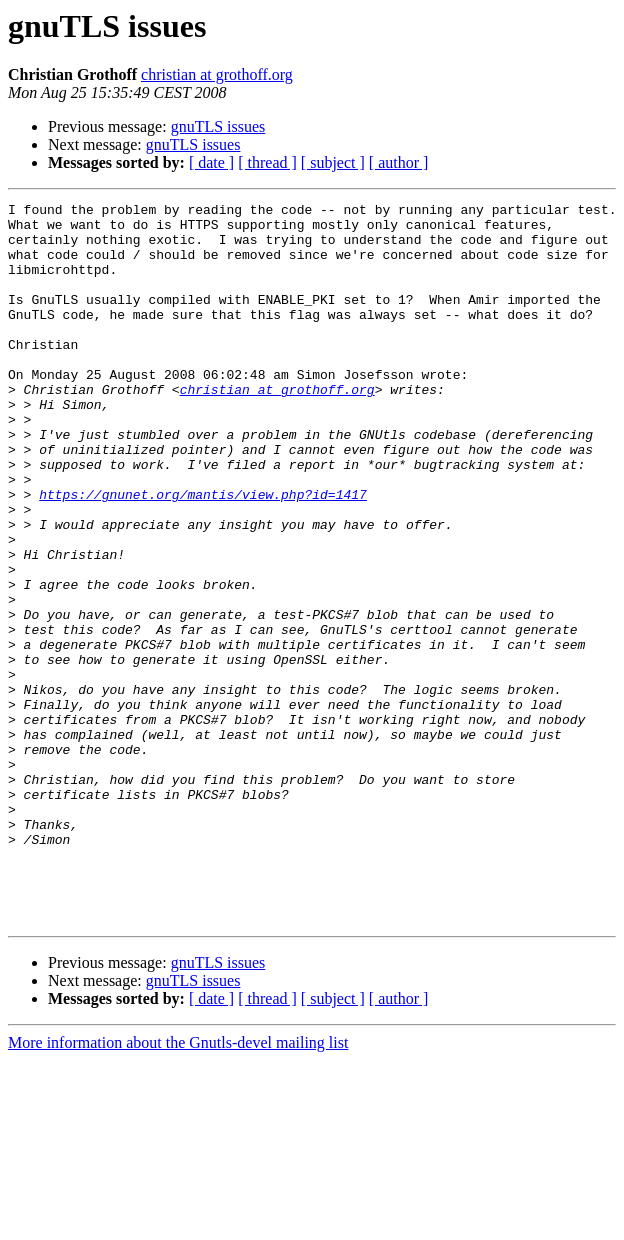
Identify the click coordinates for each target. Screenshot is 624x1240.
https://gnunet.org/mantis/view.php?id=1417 (203, 554)
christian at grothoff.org (217, 74)
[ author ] (399, 162)
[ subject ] (333, 162)
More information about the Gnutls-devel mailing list (178, 1186)
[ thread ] (267, 162)
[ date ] (211, 162)
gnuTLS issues (218, 126)
